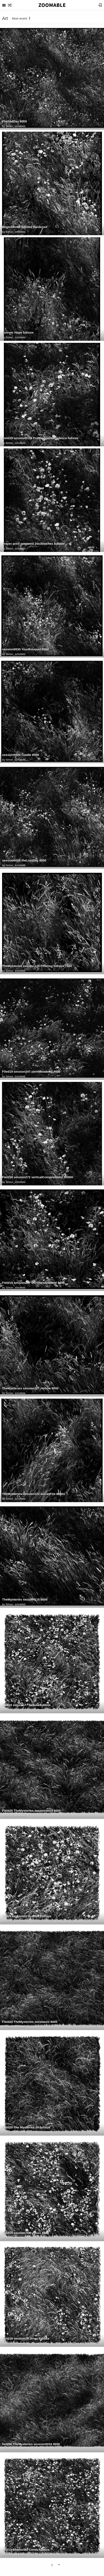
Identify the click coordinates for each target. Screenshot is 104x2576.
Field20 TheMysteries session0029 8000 (31, 1810)
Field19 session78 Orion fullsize (25, 2338)
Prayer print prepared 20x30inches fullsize (33, 543)
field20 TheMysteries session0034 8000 (31, 2444)
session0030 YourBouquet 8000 (25, 649)
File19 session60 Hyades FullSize (26, 1916)
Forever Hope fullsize (18, 332)
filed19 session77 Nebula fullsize (26, 1705)
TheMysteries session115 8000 (24, 1599)
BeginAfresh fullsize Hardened (24, 227)
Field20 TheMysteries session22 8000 (29, 2021)
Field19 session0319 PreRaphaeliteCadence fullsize (40, 438)
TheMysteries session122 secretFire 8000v (33, 1494)
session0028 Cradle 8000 (20, 755)
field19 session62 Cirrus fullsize (25, 2549)
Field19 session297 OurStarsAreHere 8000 (33, 1282)
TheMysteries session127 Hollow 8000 (30, 1388)
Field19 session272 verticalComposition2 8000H (37, 1177)
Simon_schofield (15, 126)
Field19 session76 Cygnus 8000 (25, 2233)
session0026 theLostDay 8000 (24, 860)
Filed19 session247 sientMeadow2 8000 (31, 1071)
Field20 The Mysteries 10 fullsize (26, 2127)
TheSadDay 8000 (14, 121)
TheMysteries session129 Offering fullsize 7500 (37, 966)
